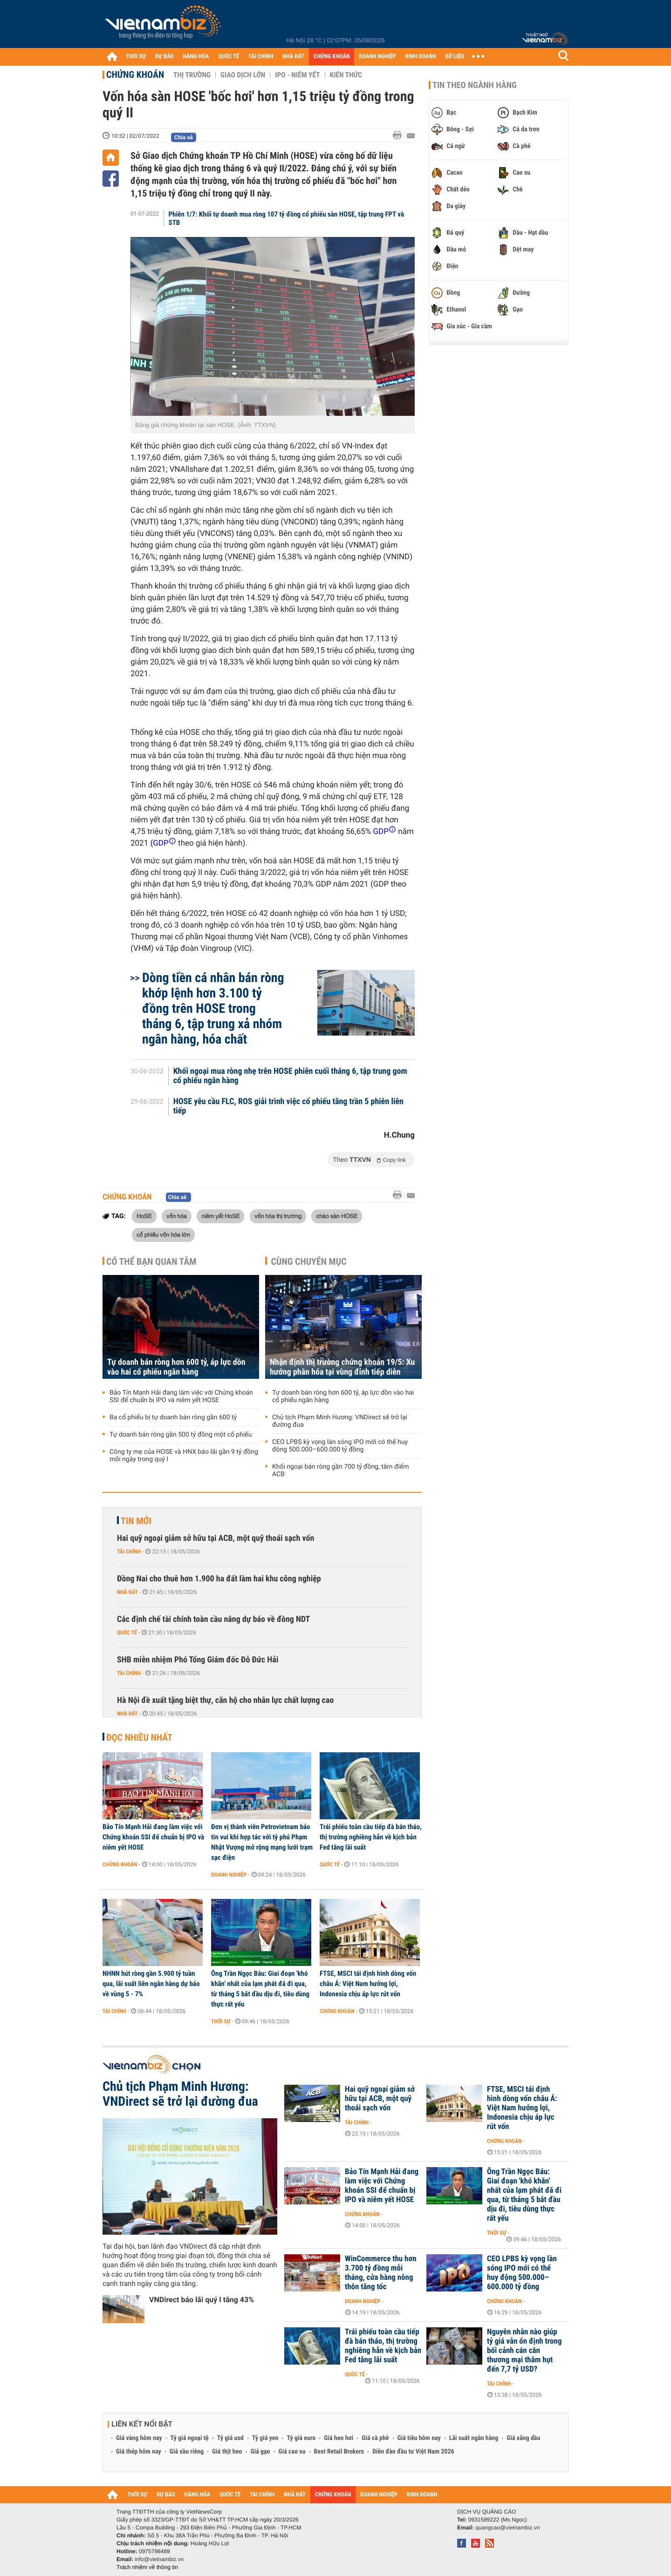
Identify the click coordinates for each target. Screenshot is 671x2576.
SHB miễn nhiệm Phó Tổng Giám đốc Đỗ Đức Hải (197, 1660)
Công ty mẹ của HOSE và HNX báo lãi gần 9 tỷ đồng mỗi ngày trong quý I (184, 1455)
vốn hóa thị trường (277, 1216)
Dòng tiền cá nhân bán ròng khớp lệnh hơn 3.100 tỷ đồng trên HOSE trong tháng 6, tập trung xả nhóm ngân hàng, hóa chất (213, 1008)
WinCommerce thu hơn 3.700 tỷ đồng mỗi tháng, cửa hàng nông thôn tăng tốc (381, 2272)
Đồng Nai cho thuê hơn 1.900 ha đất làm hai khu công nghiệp (219, 1579)
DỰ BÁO (164, 56)
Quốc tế (127, 1632)
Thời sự (220, 2021)
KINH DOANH (420, 56)
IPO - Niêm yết (297, 75)
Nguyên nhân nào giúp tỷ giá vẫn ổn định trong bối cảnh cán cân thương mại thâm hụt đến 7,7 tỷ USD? (524, 2350)
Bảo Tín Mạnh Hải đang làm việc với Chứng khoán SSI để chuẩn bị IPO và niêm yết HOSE (181, 1396)
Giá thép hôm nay (138, 2451)
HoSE (144, 1216)
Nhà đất (127, 1592)
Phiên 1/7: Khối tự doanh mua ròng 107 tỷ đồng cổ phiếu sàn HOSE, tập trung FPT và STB (286, 218)
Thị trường (192, 75)
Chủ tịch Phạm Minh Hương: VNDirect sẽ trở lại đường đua (339, 1421)
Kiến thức (346, 75)
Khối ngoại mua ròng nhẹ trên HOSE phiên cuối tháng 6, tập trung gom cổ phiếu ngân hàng (290, 1076)
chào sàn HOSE (336, 1216)
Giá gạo (260, 2451)
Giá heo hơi (338, 2438)
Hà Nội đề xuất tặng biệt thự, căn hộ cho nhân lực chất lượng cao (225, 1700)
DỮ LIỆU (454, 56)
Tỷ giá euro (301, 2438)
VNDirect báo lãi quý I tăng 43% (201, 2299)
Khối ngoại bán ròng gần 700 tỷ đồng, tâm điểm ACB (340, 1470)
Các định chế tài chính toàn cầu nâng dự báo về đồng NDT (213, 1619)
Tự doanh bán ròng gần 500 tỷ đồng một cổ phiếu (181, 1434)
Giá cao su (292, 2451)
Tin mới (136, 1520)
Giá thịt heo (227, 2451)
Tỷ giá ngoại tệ (190, 2438)
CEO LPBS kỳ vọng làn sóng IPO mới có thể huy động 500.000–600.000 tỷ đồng (340, 1445)
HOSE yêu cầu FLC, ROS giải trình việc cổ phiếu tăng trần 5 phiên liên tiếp (288, 1106)
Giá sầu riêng (187, 2451)
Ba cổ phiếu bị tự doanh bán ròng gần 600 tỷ (173, 1417)
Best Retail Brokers (339, 2451)
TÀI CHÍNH (260, 56)
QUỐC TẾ (228, 56)
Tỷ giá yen (265, 2438)
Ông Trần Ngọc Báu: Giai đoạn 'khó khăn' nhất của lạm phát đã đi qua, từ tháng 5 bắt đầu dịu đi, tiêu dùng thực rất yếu (260, 1988)
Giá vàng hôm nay (139, 2438)
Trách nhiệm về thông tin (147, 2567)
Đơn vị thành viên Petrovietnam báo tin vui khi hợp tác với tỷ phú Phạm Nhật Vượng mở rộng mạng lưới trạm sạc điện (262, 1842)
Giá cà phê (375, 2438)
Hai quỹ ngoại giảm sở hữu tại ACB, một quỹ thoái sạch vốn (215, 1538)
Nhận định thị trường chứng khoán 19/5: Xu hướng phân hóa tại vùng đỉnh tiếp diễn (342, 1367)
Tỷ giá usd (230, 2438)
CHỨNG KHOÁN (332, 56)
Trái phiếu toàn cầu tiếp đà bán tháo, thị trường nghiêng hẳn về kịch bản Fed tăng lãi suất (371, 1837)
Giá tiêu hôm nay (419, 2438)
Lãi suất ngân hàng (473, 2438)
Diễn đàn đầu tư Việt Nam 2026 (413, 2451)
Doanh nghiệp (228, 1874)
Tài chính (129, 1551)
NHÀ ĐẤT (293, 56)
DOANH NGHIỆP (377, 56)
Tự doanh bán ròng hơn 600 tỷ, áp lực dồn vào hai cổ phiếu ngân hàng (176, 1367)
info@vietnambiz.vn (159, 2559)
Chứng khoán (135, 74)
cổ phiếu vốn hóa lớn (163, 1234)
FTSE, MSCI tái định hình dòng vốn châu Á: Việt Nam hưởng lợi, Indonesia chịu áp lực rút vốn (368, 1983)
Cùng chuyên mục (309, 1261)
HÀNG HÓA (196, 56)
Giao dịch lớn (242, 75)
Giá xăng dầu (523, 2438)
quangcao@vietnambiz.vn (507, 2527)
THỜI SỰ (136, 56)
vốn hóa (176, 1216)
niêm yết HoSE (220, 1216)
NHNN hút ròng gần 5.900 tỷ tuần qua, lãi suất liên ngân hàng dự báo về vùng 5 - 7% (151, 1983)
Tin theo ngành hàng (474, 85)
